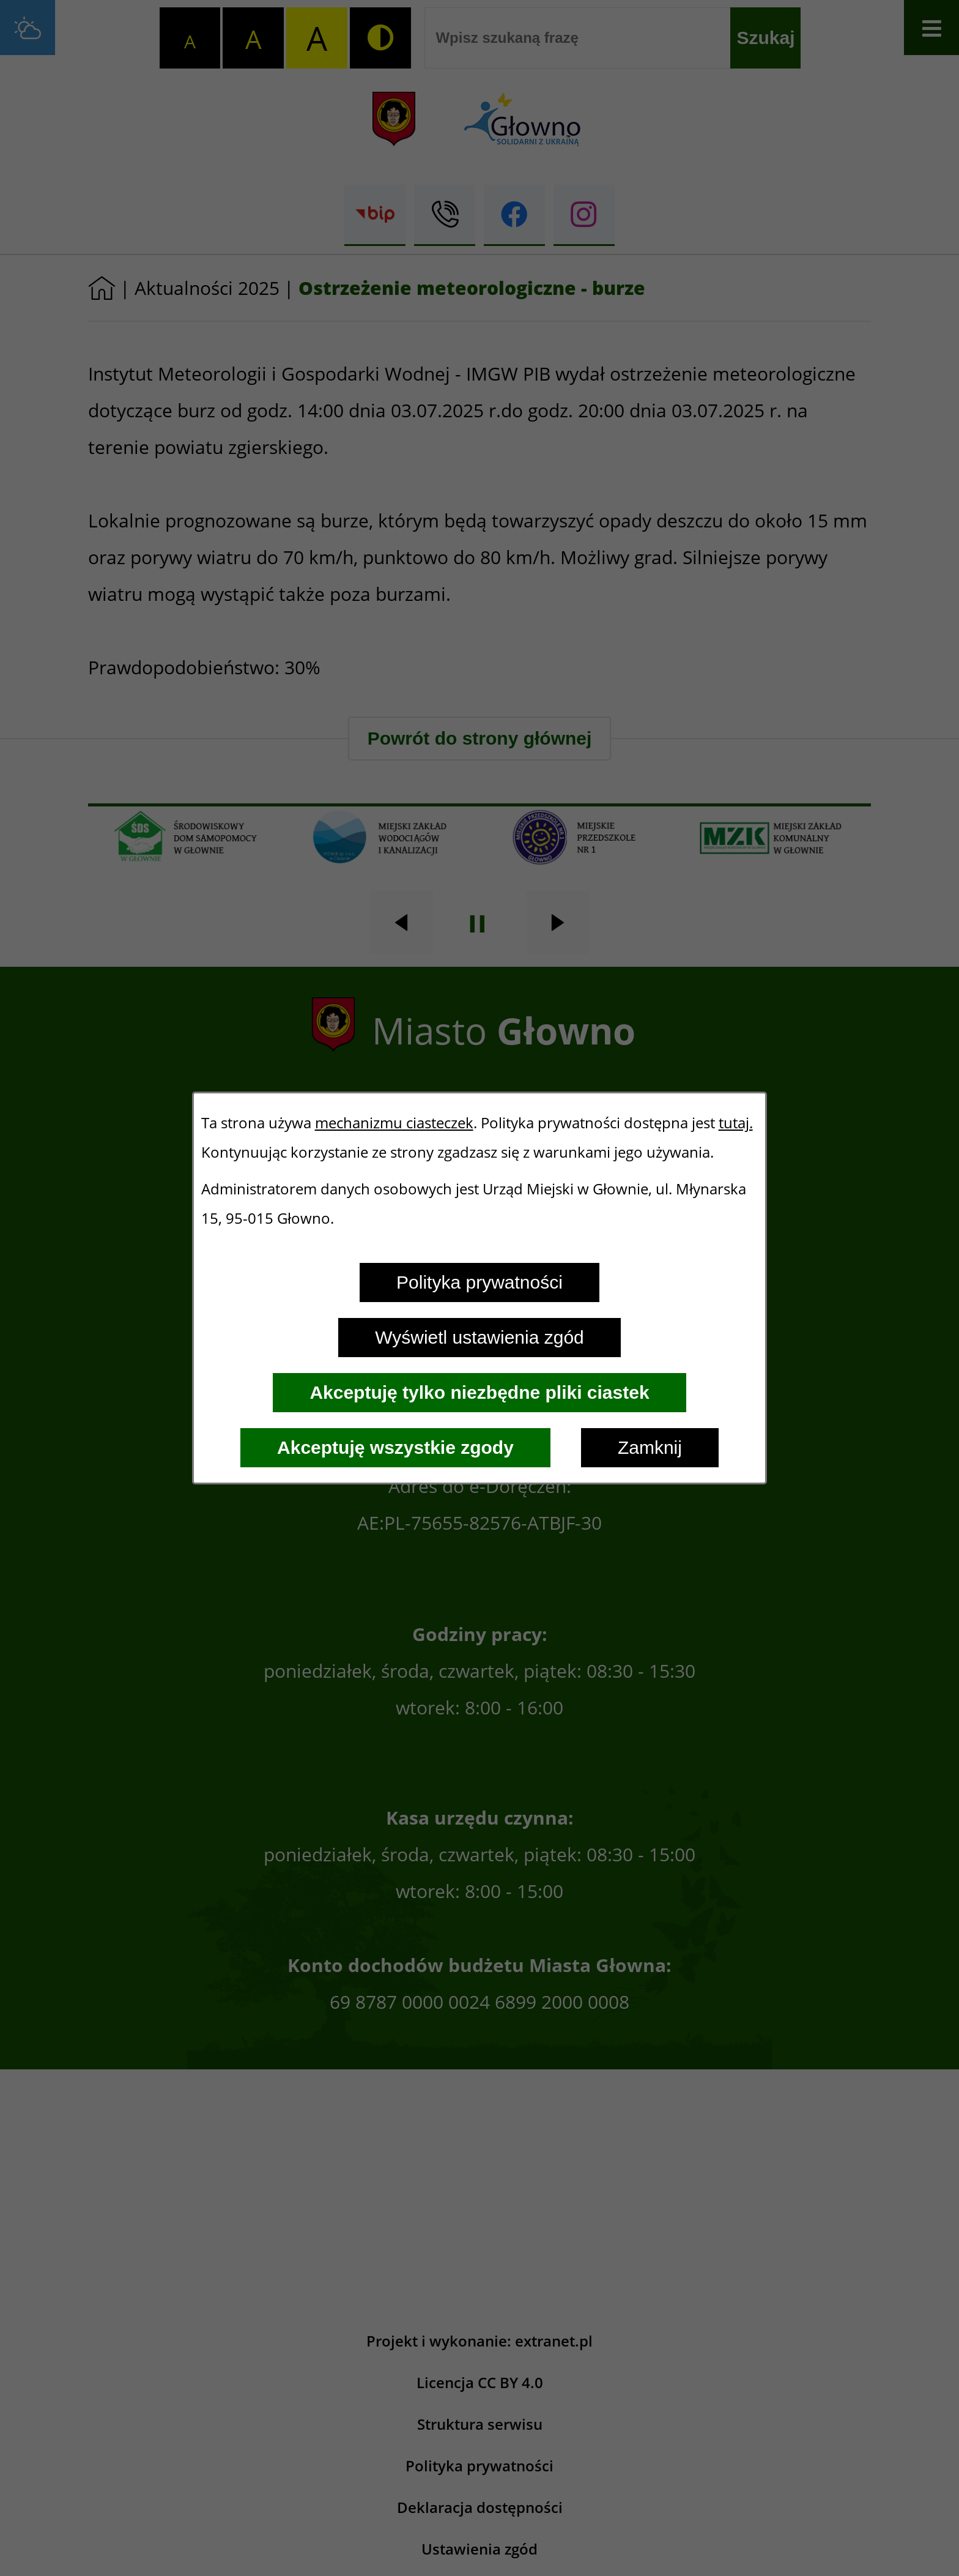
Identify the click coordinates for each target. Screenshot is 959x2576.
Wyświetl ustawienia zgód (479, 1337)
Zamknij (650, 1447)
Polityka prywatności (479, 1282)
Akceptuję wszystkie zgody (395, 1447)
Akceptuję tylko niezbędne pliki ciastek (479, 1392)
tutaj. (736, 1123)
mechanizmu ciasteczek (394, 1123)
